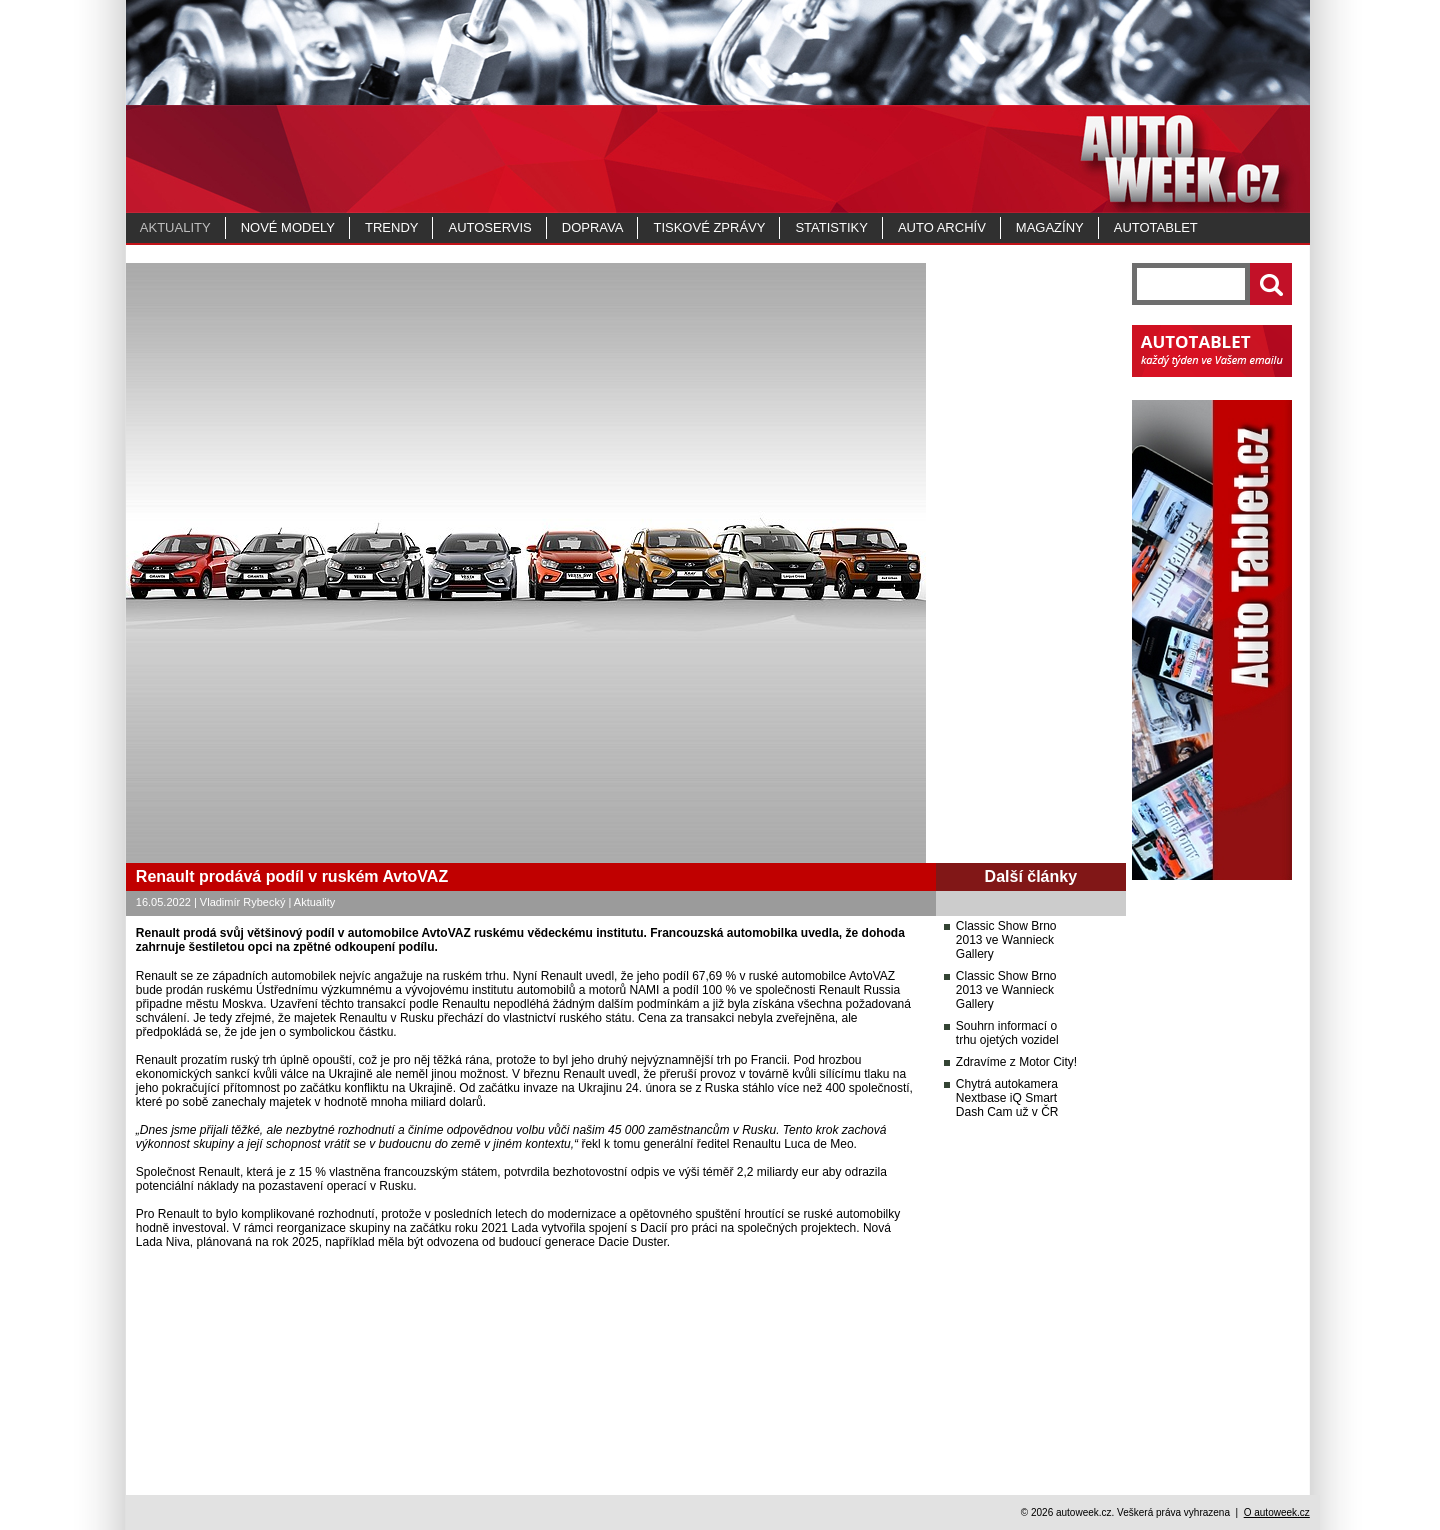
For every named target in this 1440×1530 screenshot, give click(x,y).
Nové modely (288, 227)
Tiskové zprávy (709, 227)
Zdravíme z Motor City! (1016, 1062)
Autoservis (489, 227)
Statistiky (831, 227)
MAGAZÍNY (1050, 227)
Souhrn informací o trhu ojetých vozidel (1007, 1033)
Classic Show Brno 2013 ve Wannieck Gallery (1006, 940)
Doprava (593, 227)
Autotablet (1156, 227)
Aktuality (175, 227)
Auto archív (942, 227)
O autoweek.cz (1277, 1512)
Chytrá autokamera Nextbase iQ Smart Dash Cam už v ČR (1007, 1098)
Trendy (391, 227)
